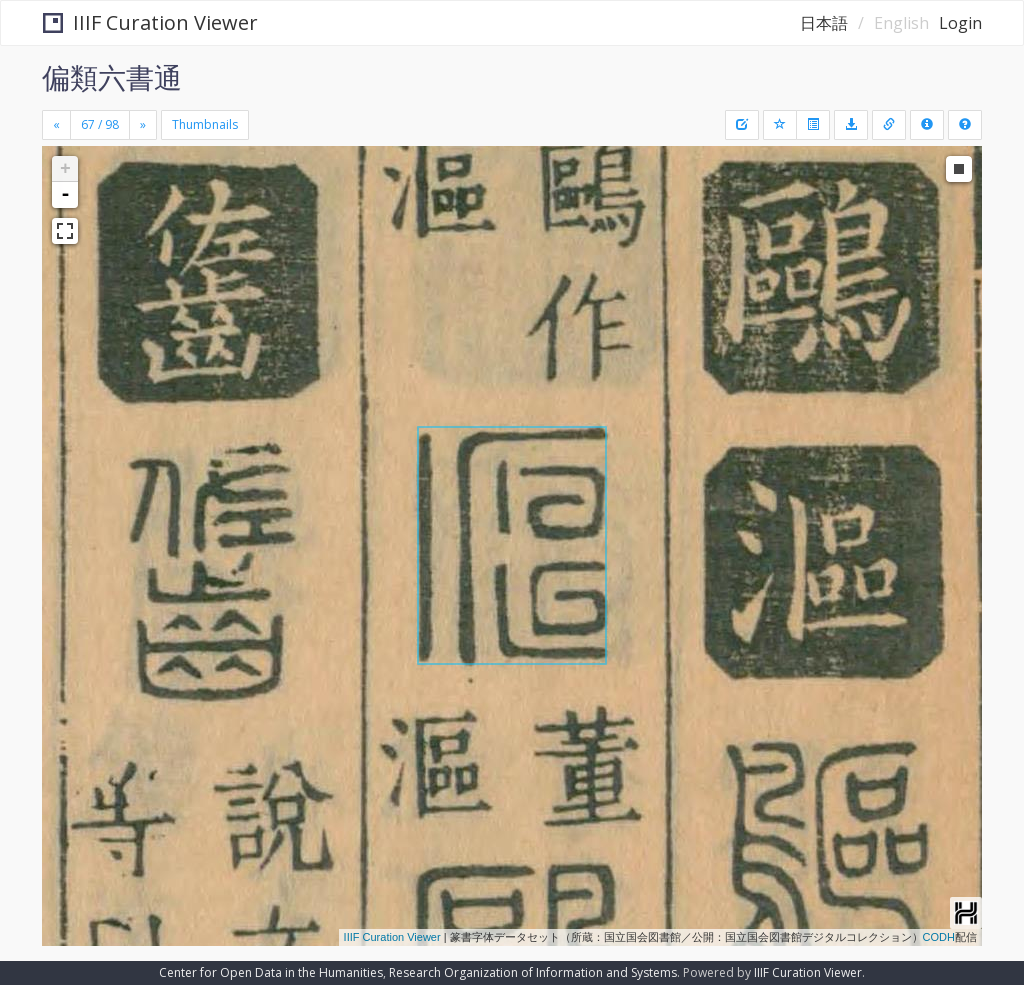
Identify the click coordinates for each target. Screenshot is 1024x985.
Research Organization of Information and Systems (533, 972)
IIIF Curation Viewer (150, 22)
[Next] (143, 125)
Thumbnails (205, 124)
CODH (939, 937)
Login (960, 23)
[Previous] (56, 125)
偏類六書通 (112, 77)
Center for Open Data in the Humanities (271, 972)
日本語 (824, 23)
